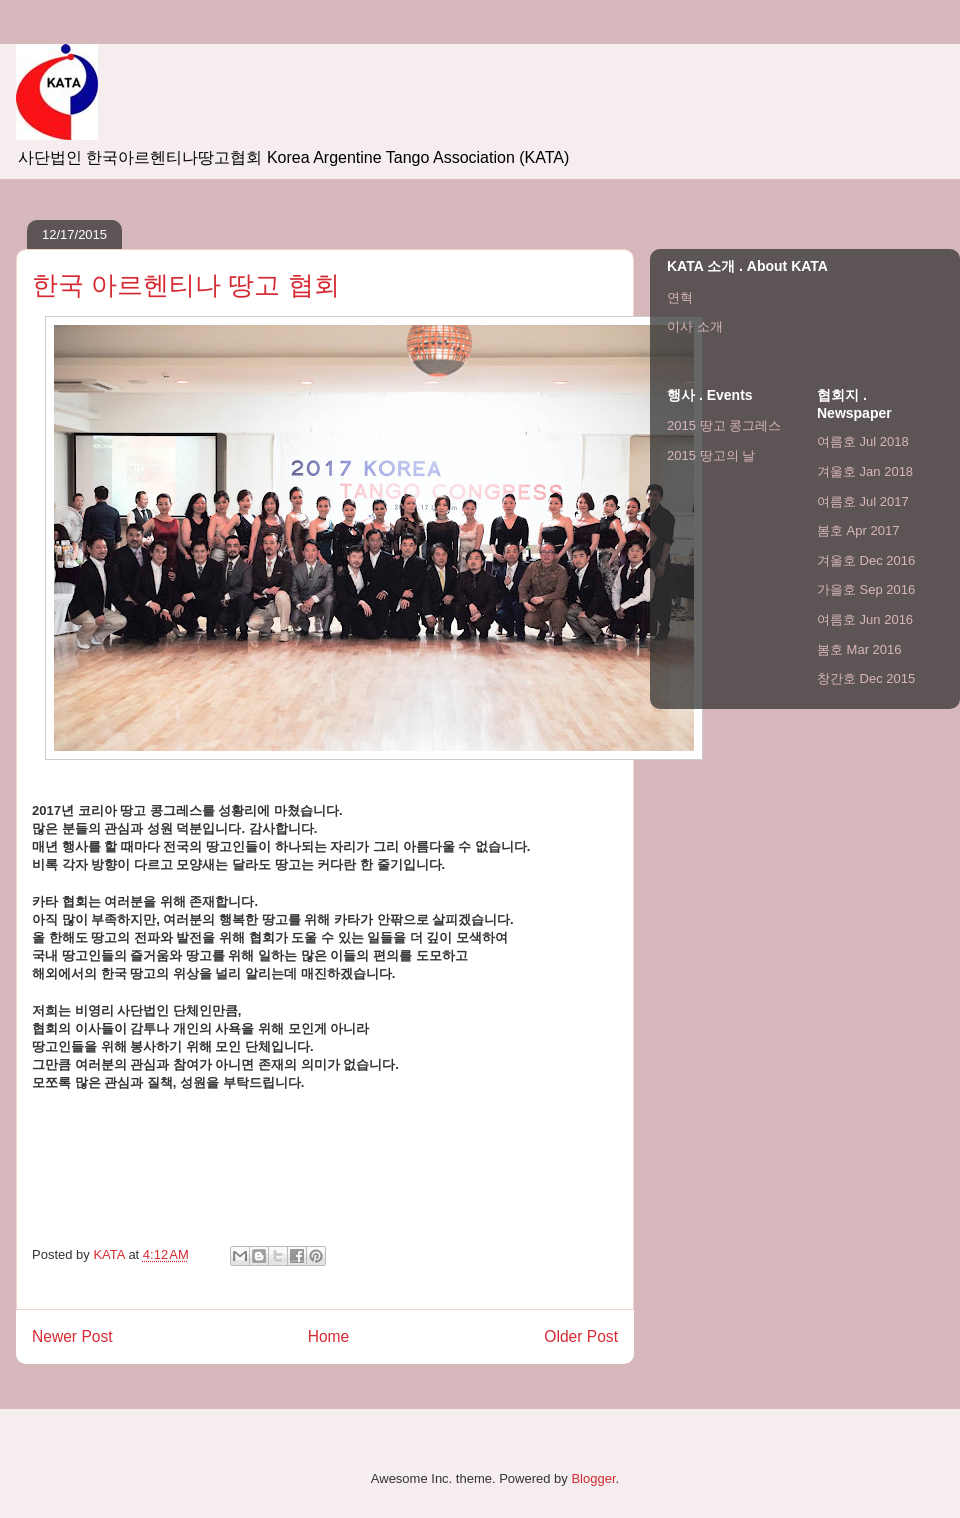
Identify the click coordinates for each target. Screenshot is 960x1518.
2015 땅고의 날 (711, 455)
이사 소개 (695, 326)
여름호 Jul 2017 (863, 501)
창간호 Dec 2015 (866, 678)
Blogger (593, 1478)
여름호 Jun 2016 (865, 619)
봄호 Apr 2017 (858, 530)
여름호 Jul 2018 (863, 441)
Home (329, 1336)
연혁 (680, 297)
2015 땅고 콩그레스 (724, 425)
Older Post (581, 1336)
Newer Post (72, 1336)
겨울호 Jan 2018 (865, 471)
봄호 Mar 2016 (859, 649)
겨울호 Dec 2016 (866, 560)
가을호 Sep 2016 (866, 589)
